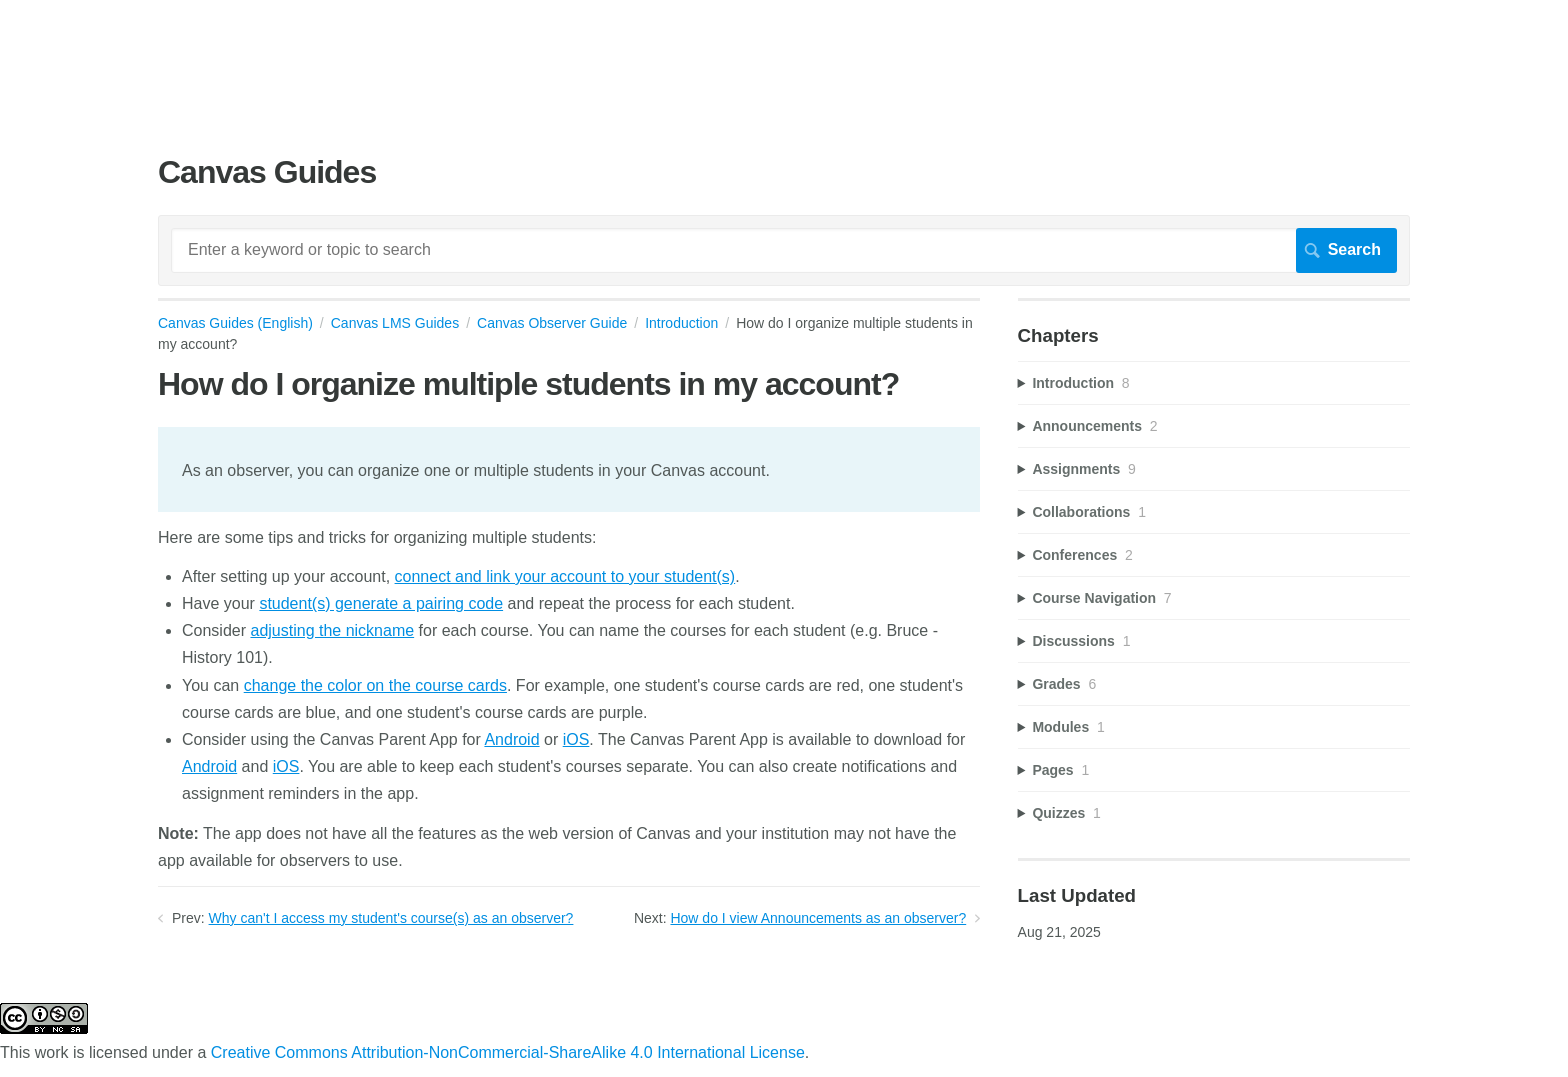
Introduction (681, 323)
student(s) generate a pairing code (381, 603)
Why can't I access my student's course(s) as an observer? (391, 918)
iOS (576, 739)
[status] (569, 469)
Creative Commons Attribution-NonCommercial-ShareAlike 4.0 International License (508, 1052)
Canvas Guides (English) (235, 323)
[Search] (784, 250)
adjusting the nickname (332, 630)
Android (511, 739)
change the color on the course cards (375, 685)
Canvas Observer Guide (552, 323)
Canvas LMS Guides (395, 323)
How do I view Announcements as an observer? (818, 918)
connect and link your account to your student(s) (565, 576)
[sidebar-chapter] (1214, 383)
